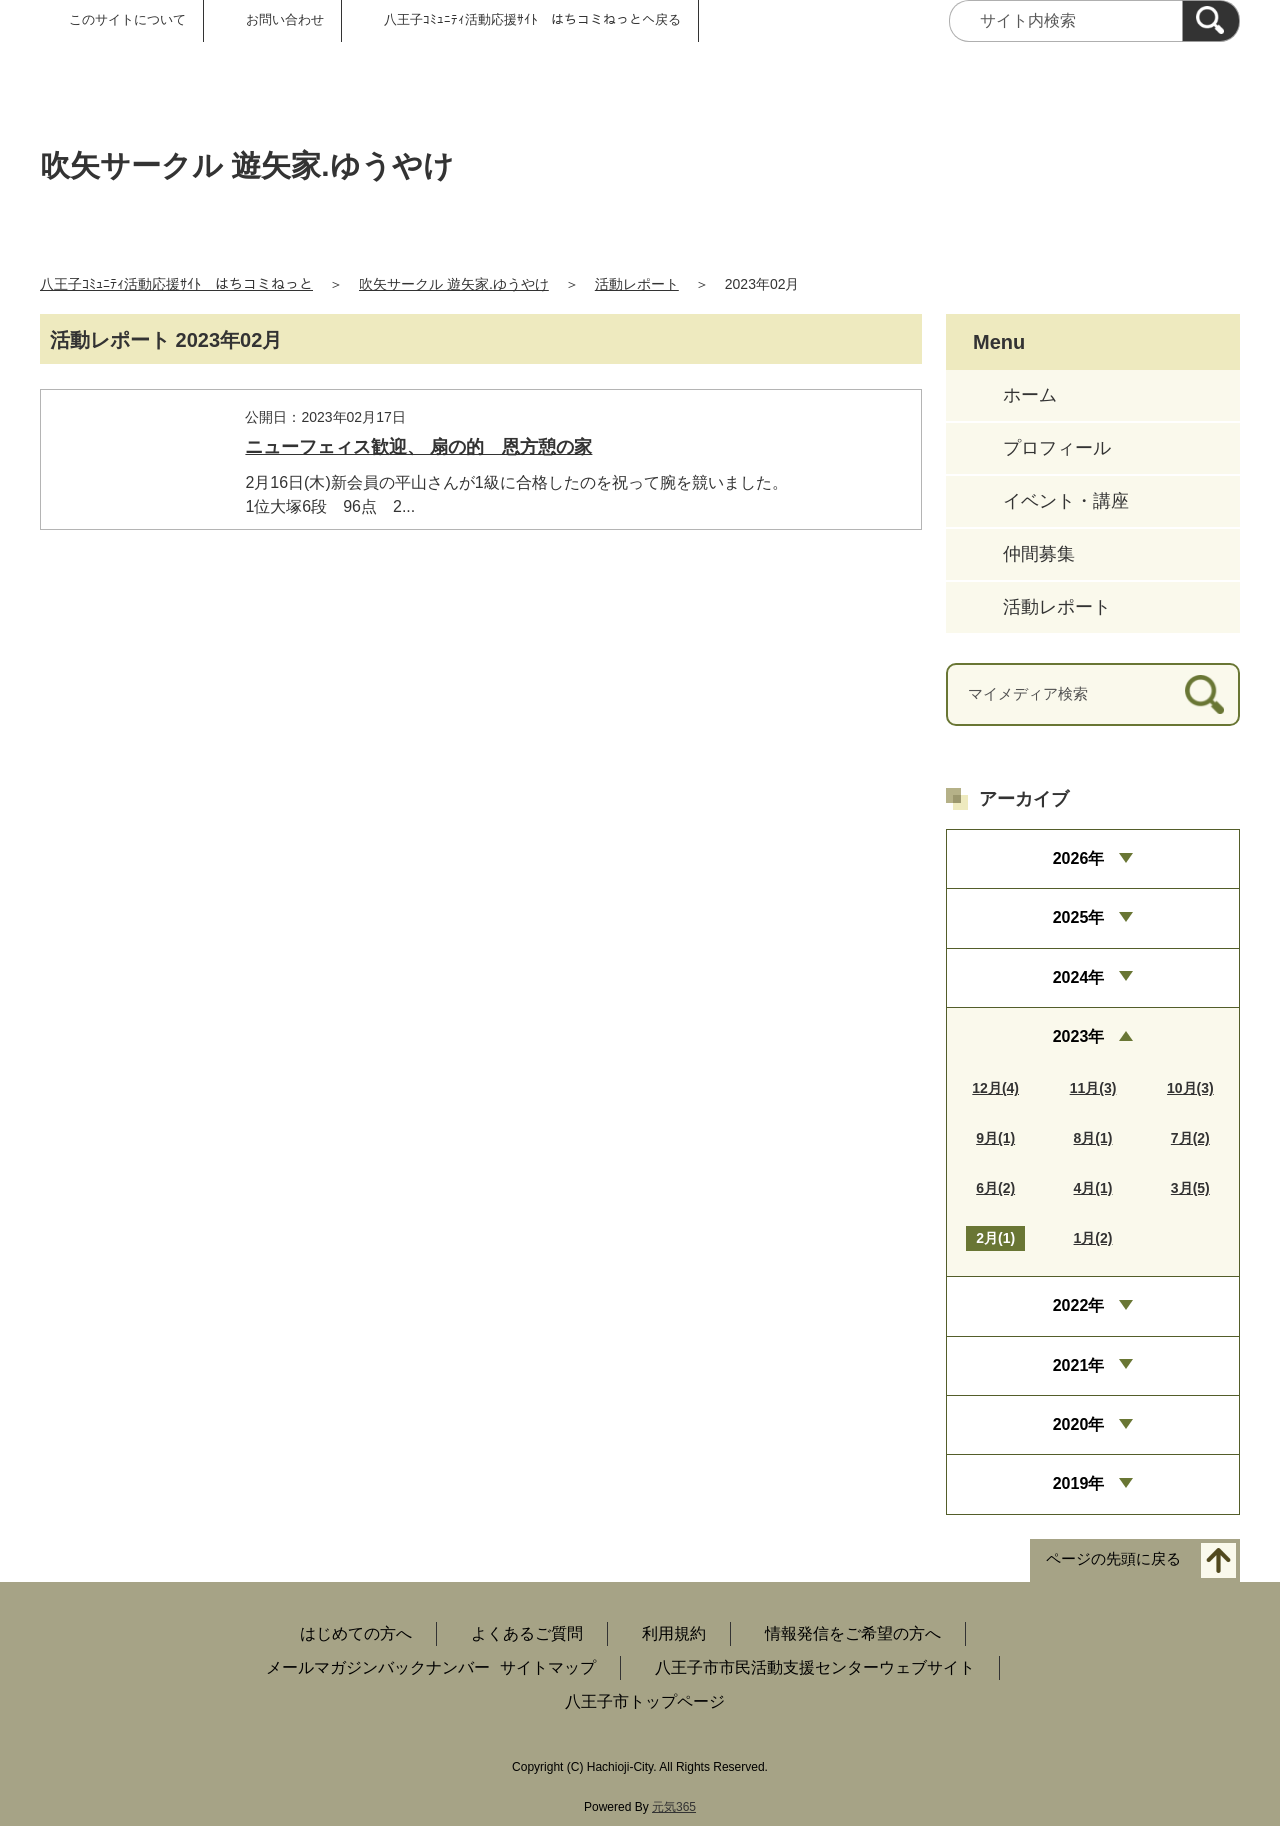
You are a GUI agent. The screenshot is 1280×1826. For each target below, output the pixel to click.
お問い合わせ (285, 19)
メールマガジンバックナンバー (378, 1667)
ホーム (1030, 395)
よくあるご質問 (527, 1633)
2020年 (1079, 1424)
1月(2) (1093, 1238)
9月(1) (995, 1138)
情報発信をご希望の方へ (853, 1633)
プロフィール (1057, 448)
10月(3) (1190, 1088)
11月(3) (1093, 1088)
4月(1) (1093, 1188)
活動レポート (637, 284)
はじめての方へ (356, 1633)
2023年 (1079, 1036)
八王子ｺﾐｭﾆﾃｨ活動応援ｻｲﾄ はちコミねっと (176, 284)
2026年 (1079, 858)
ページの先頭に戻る (1113, 1558)
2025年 (1079, 917)
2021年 (1079, 1365)
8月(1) (1093, 1138)
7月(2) (1190, 1138)
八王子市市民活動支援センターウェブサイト (815, 1667)
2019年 (1079, 1483)
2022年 (1079, 1305)
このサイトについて (127, 19)
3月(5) (1190, 1188)
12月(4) (995, 1088)
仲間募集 (1039, 554)
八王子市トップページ (645, 1701)
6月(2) (995, 1188)
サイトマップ (548, 1667)
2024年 (1079, 977)
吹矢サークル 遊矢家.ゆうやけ (454, 284)
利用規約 (674, 1633)
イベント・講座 (1066, 501)
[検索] (1211, 21)
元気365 (674, 1807)
